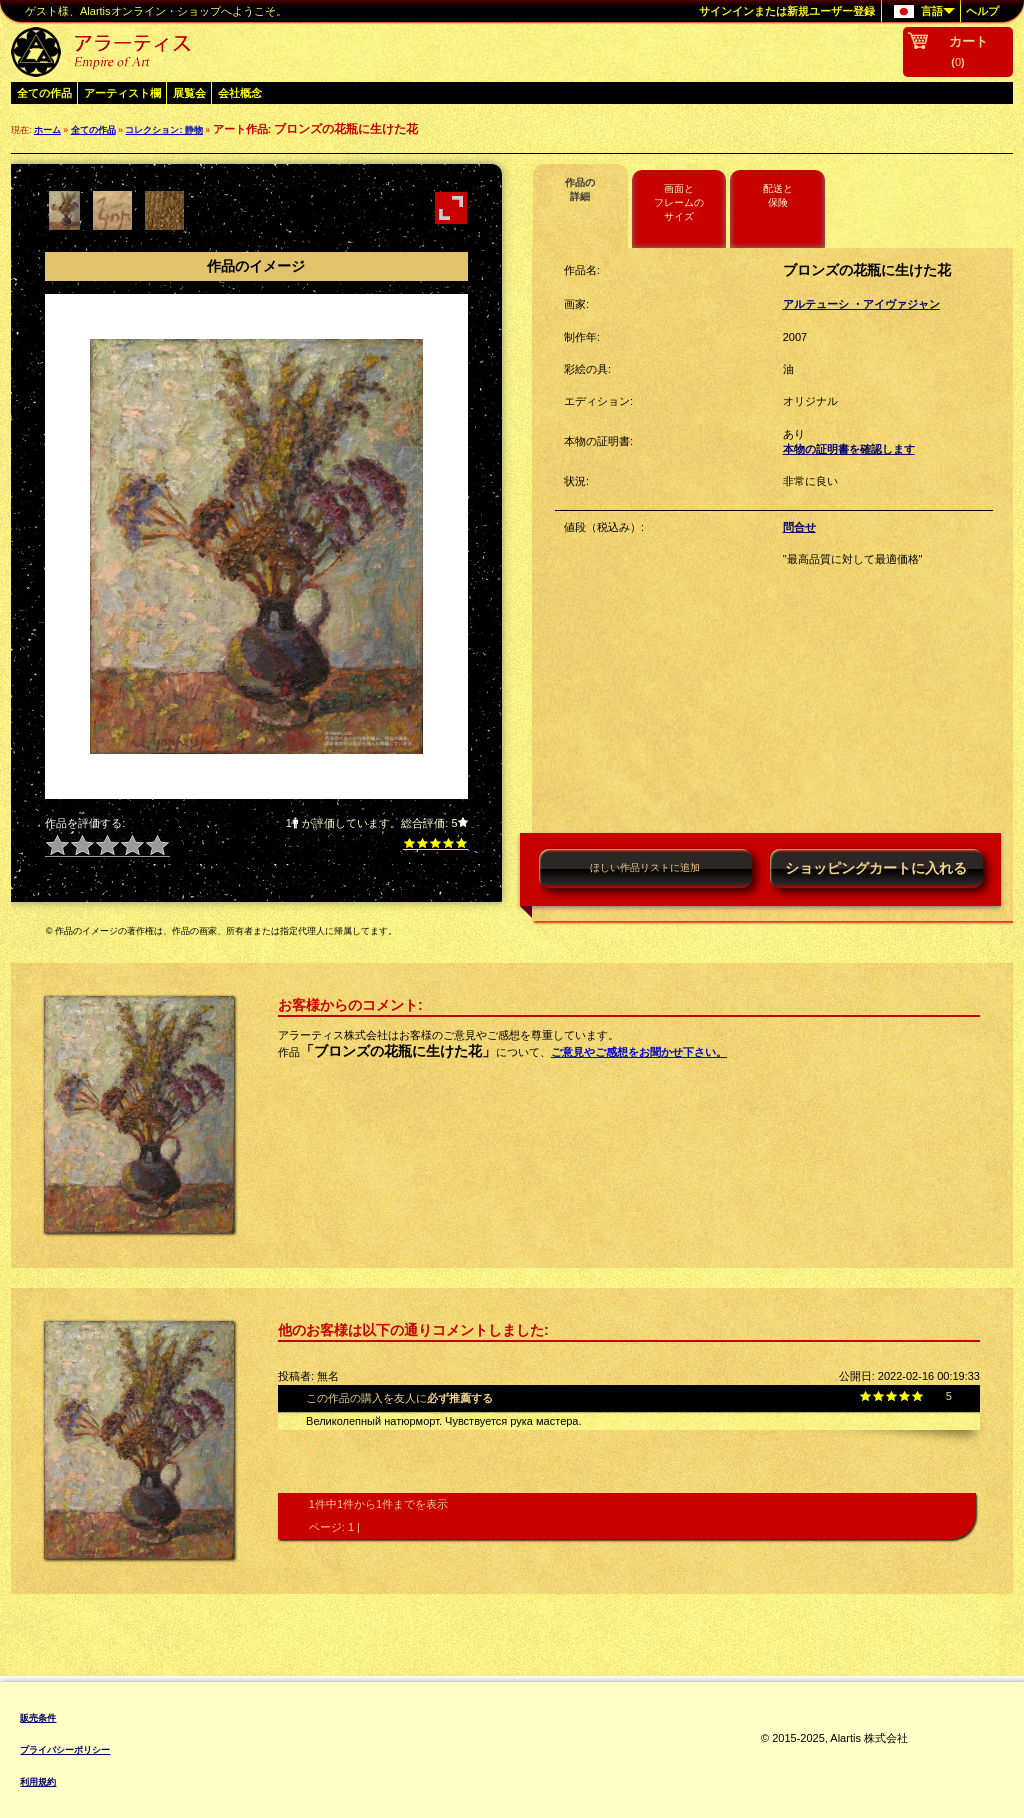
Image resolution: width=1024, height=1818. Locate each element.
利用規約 (38, 1782)
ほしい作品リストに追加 (645, 867)
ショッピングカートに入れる (876, 868)
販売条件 (38, 1718)
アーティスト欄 (122, 93)
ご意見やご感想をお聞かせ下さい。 (639, 1052)
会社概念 (240, 93)
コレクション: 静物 (163, 130)
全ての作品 (44, 93)
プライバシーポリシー (65, 1750)
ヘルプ (982, 11)
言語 (918, 12)
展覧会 (189, 93)
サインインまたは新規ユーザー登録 (787, 11)
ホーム (47, 130)
